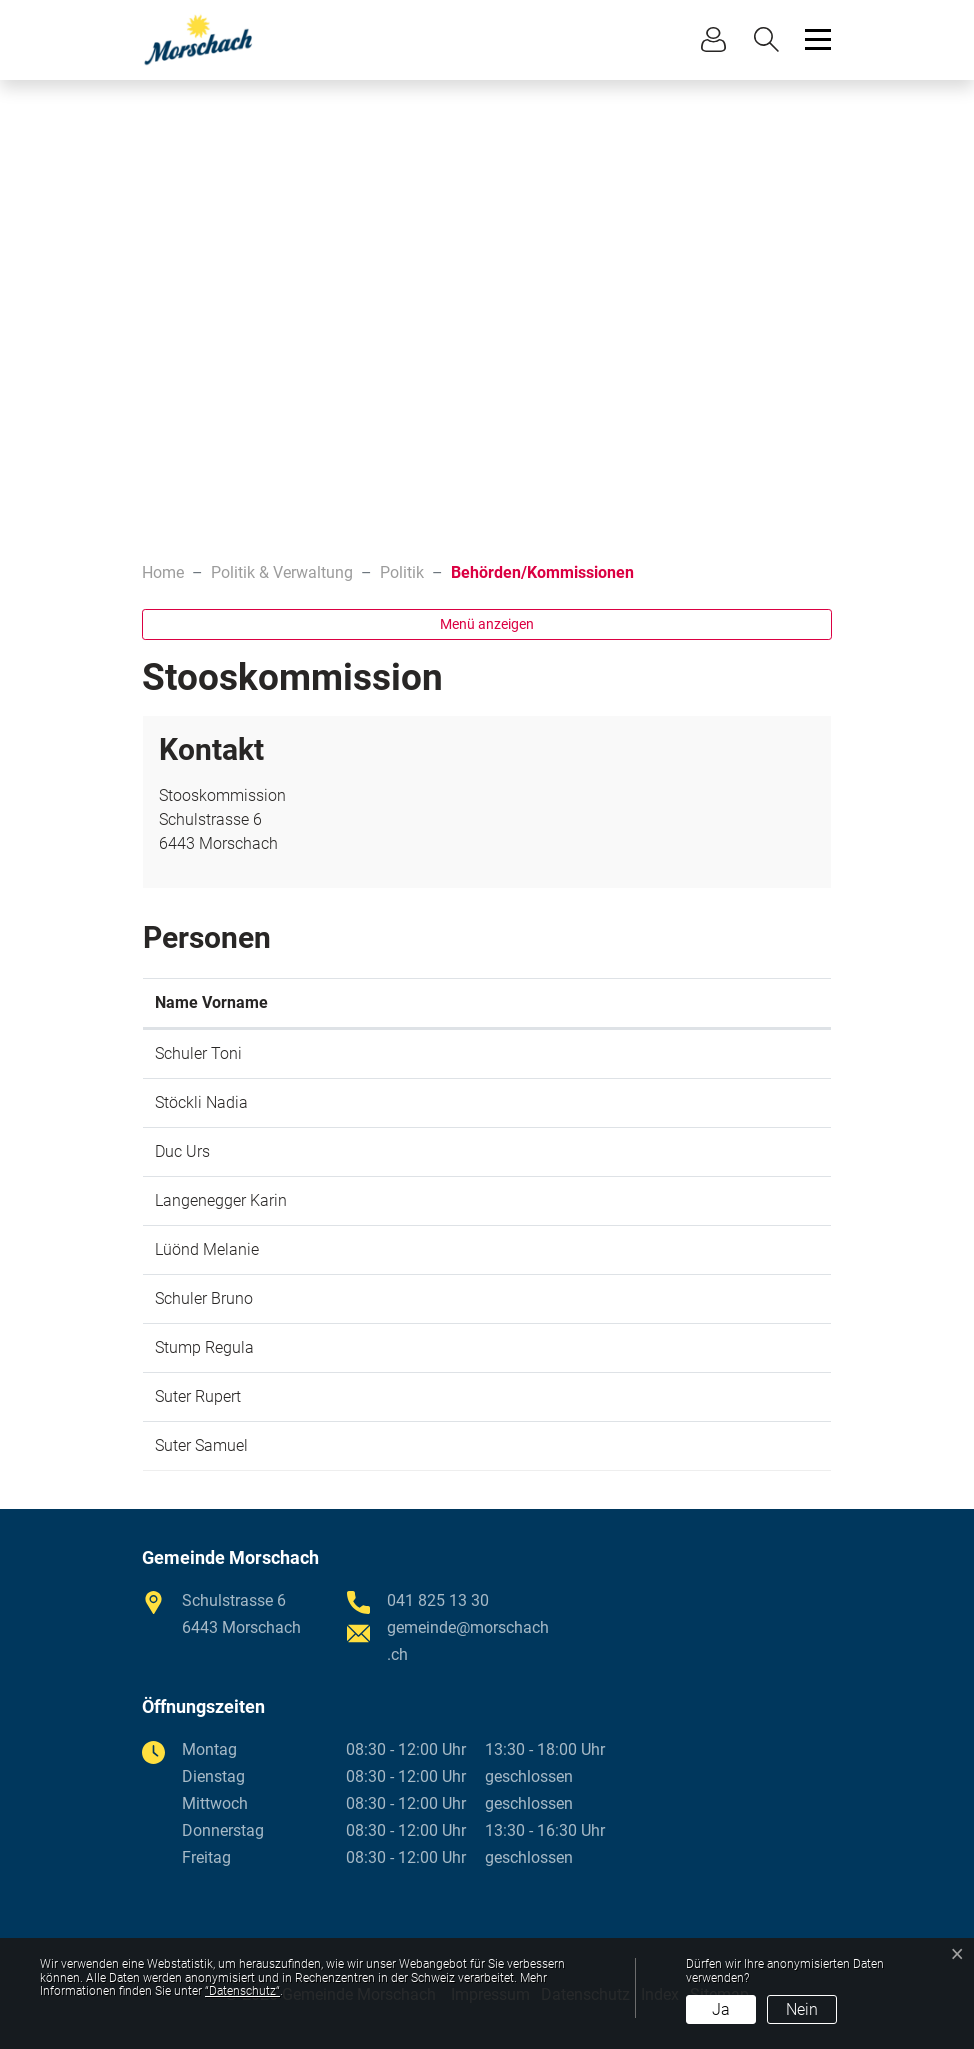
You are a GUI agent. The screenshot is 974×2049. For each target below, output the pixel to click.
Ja (721, 2009)
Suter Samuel (201, 1445)
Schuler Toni (198, 1053)
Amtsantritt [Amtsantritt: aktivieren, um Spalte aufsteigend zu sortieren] (484, 1002)
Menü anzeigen (487, 624)
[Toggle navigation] (815, 39)
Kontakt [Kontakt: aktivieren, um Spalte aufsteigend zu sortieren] (608, 1002)
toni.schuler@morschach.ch (678, 1053)
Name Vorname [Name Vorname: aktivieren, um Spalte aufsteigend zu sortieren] (211, 1002)
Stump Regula (204, 1347)
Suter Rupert (198, 1396)
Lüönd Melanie (207, 1249)
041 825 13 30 (438, 1600)
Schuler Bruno (204, 1298)
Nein (802, 2009)
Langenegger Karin (221, 1200)
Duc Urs (182, 1151)
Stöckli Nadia (201, 1102)
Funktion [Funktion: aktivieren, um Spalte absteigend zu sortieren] (358, 1002)
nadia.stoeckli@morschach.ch (686, 1102)
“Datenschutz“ (242, 1991)
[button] (771, 39)
